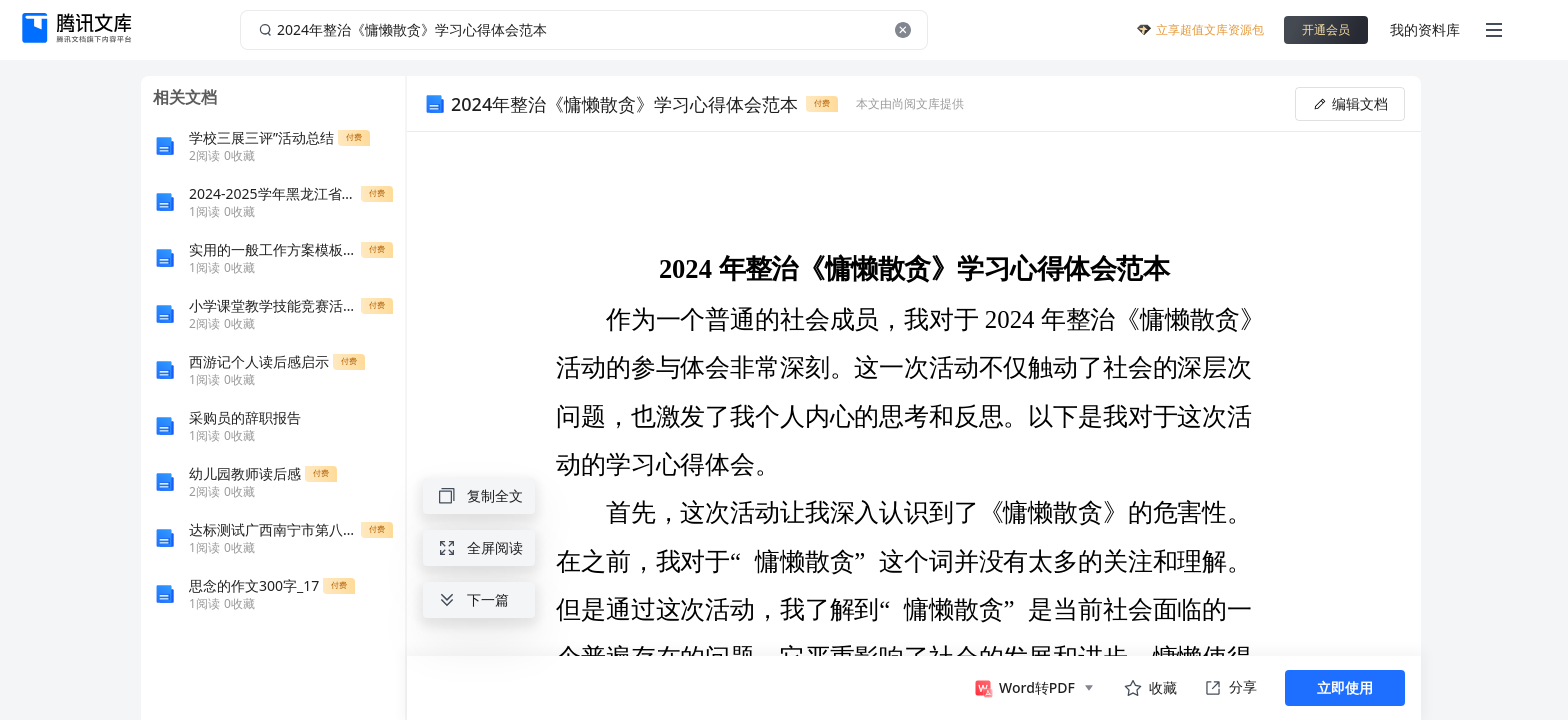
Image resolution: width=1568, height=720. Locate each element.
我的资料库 (1425, 29)
